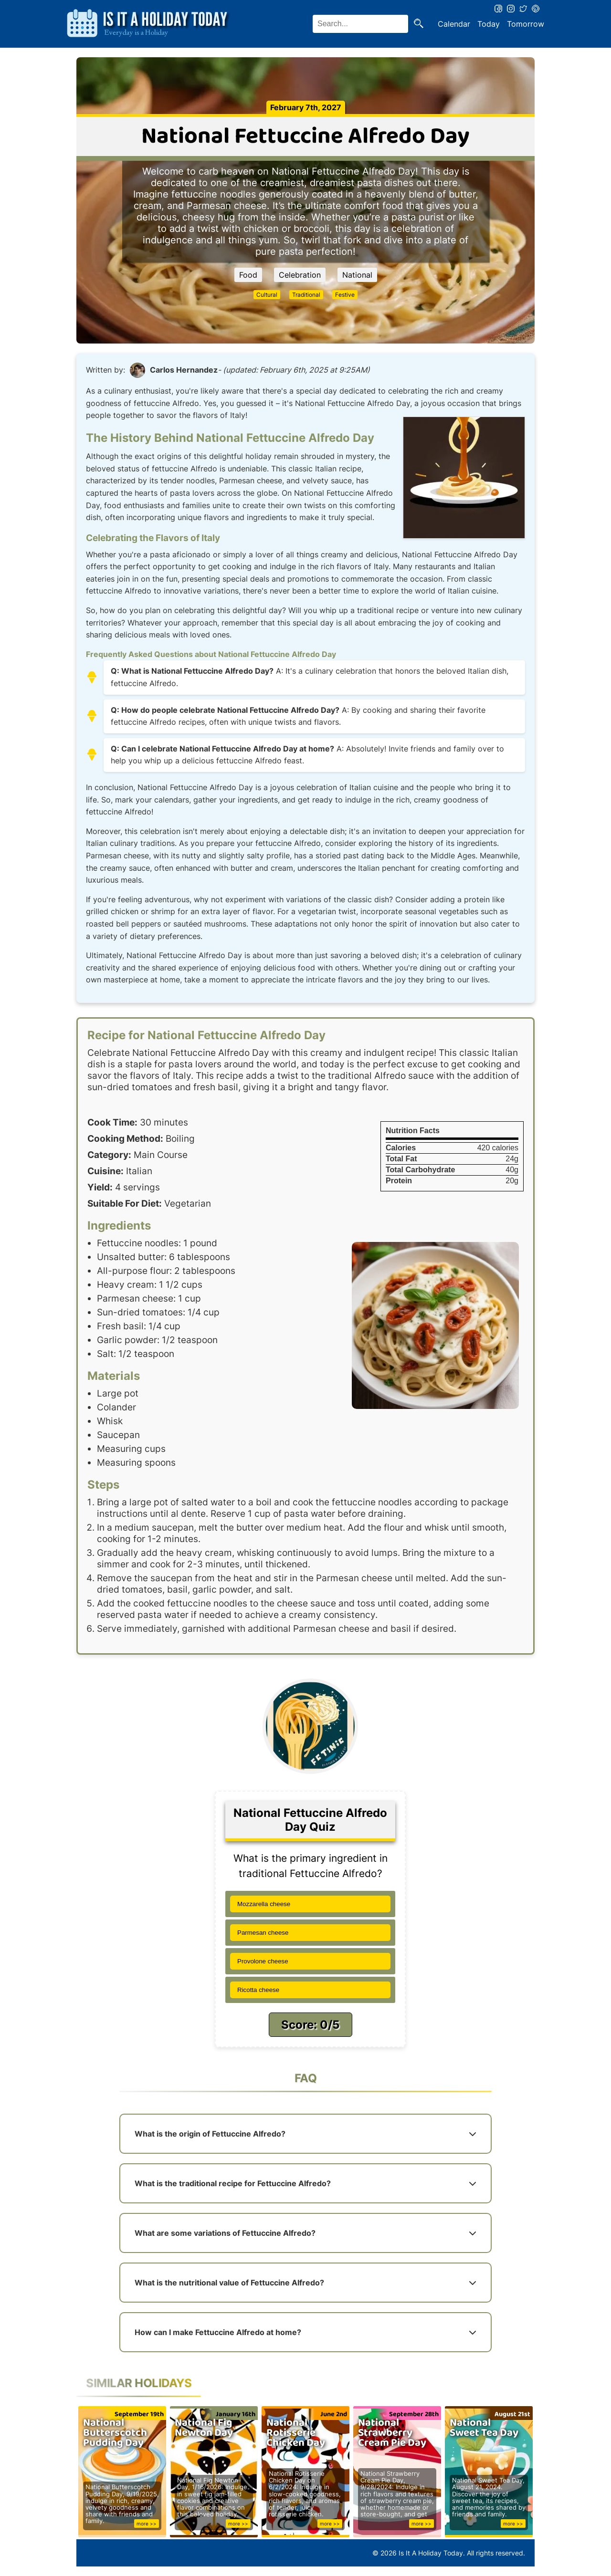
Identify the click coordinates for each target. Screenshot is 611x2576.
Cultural (266, 294)
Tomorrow (525, 24)
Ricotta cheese (258, 1989)
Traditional (306, 294)
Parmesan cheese (262, 1932)
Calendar (454, 24)
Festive (345, 294)
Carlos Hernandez (184, 370)
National (357, 275)
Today (488, 24)
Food (248, 275)
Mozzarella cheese (263, 1904)
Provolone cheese (262, 1961)
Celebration (300, 275)
